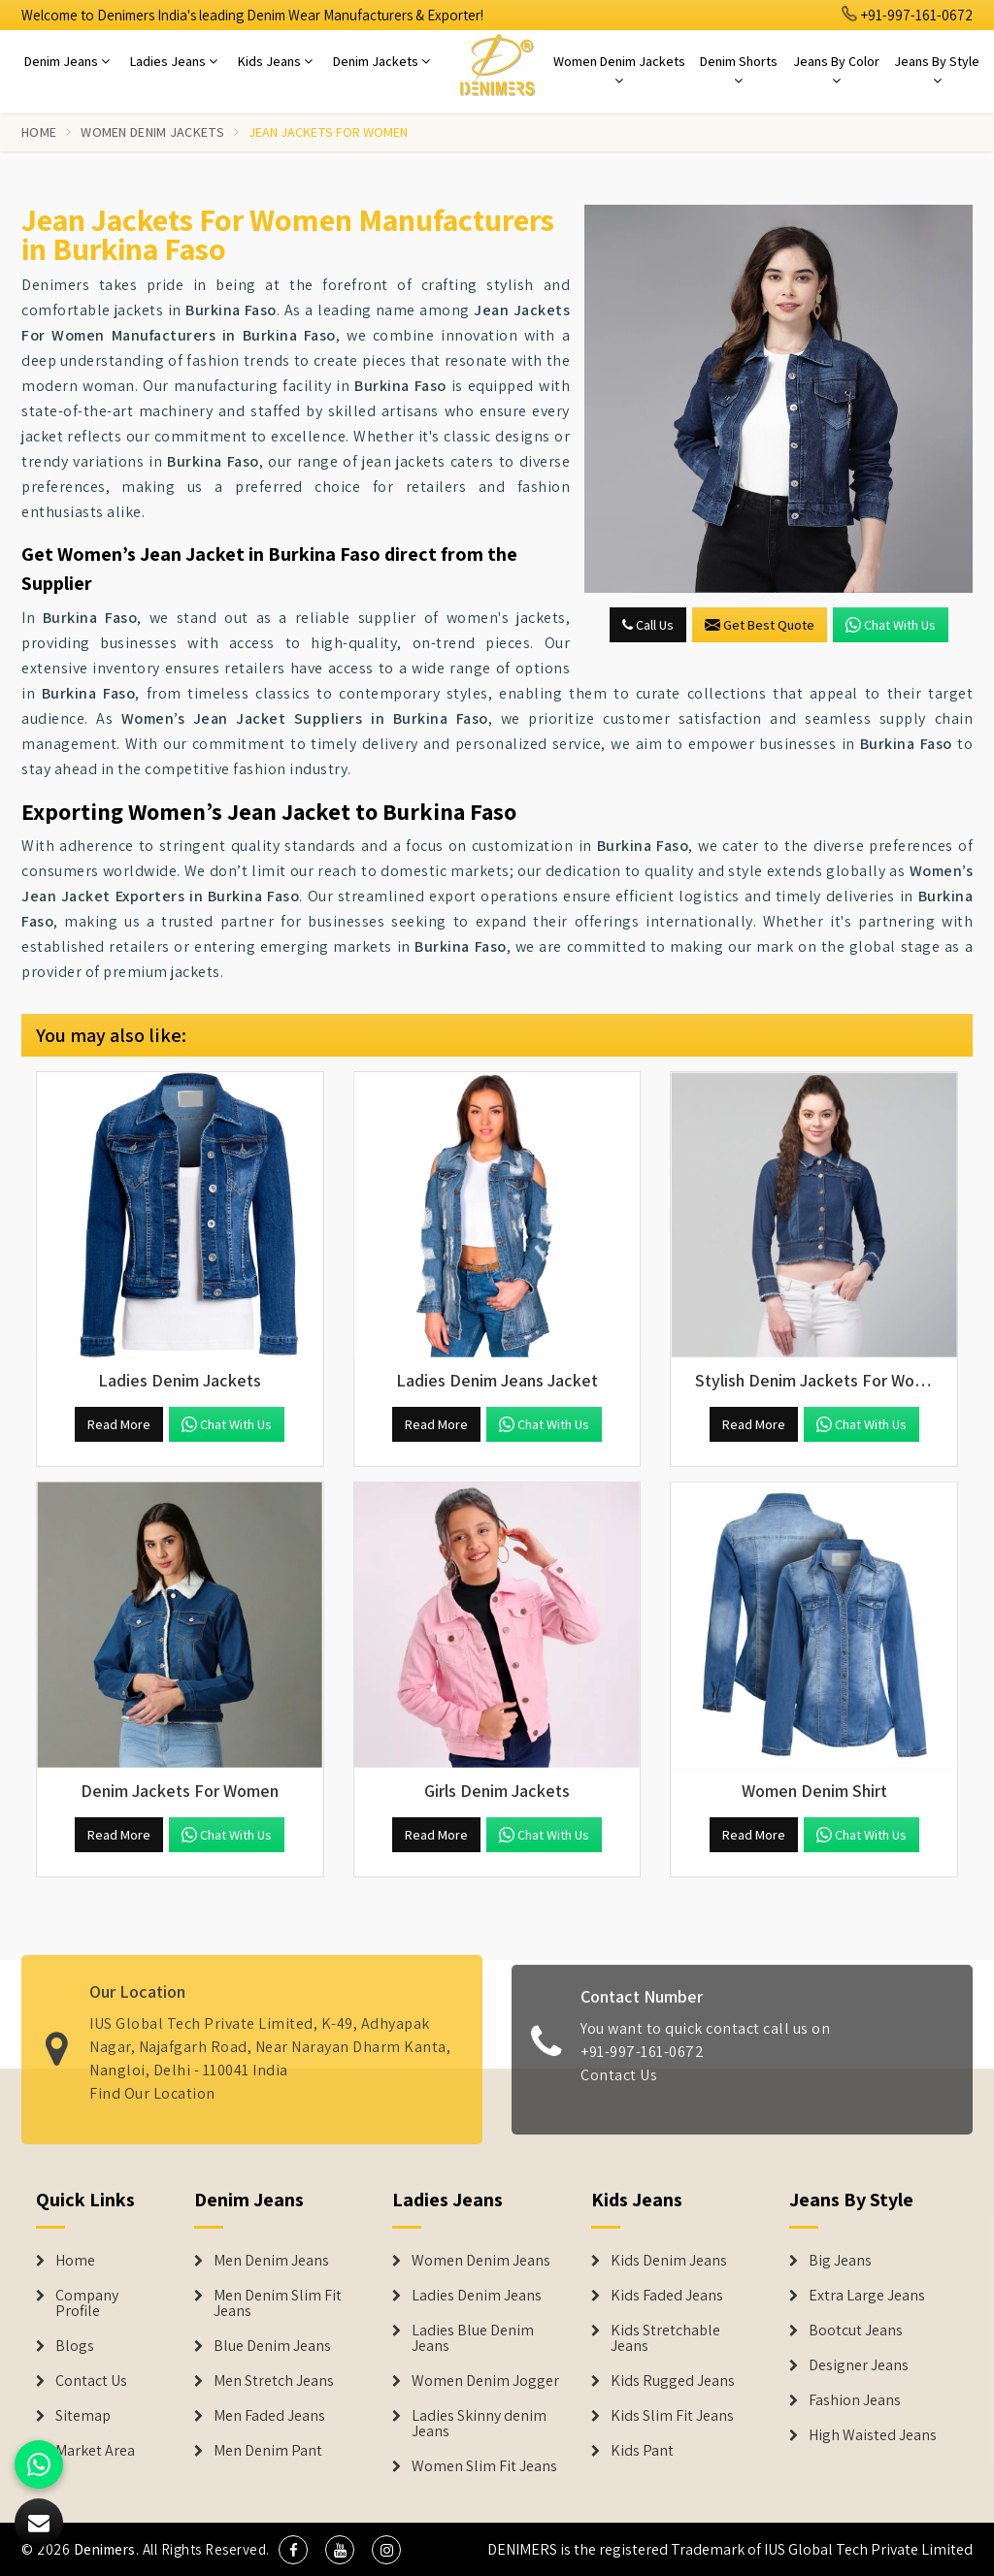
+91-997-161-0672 (908, 15)
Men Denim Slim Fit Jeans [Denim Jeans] (278, 2303)
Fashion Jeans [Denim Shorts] (855, 2400)
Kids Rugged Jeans (673, 2381)
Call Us (648, 625)
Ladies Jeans (173, 61)
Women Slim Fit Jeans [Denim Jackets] (484, 2466)
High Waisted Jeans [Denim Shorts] (873, 2435)
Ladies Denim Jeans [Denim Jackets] (477, 2295)
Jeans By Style (936, 69)
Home (38, 132)
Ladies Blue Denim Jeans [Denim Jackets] (473, 2338)
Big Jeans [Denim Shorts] (840, 2260)
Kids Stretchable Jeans (665, 2338)
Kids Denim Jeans (669, 2260)
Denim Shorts (739, 69)
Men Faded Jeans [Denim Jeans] (269, 2416)
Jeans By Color (836, 69)
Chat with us (890, 625)
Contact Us (618, 2086)
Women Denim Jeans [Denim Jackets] (481, 2260)
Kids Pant (642, 2451)
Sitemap (83, 2416)
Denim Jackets (381, 61)
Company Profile (86, 2303)
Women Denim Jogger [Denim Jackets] (485, 2381)
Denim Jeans (67, 61)
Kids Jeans (275, 61)
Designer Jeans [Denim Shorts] (859, 2365)
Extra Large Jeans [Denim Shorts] (867, 2295)
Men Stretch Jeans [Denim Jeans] (274, 2381)
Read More (118, 1424)
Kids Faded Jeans (667, 2295)
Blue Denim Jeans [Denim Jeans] (272, 2346)
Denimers (105, 2549)
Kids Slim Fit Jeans (672, 2416)
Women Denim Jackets (619, 69)
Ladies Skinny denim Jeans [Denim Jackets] (479, 2423)
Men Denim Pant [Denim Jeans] (268, 2451)
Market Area (95, 2451)
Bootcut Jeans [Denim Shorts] (856, 2330)
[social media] (293, 2549)
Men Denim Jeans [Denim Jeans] (271, 2260)
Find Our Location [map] (152, 2081)
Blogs (74, 2346)
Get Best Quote (759, 625)
